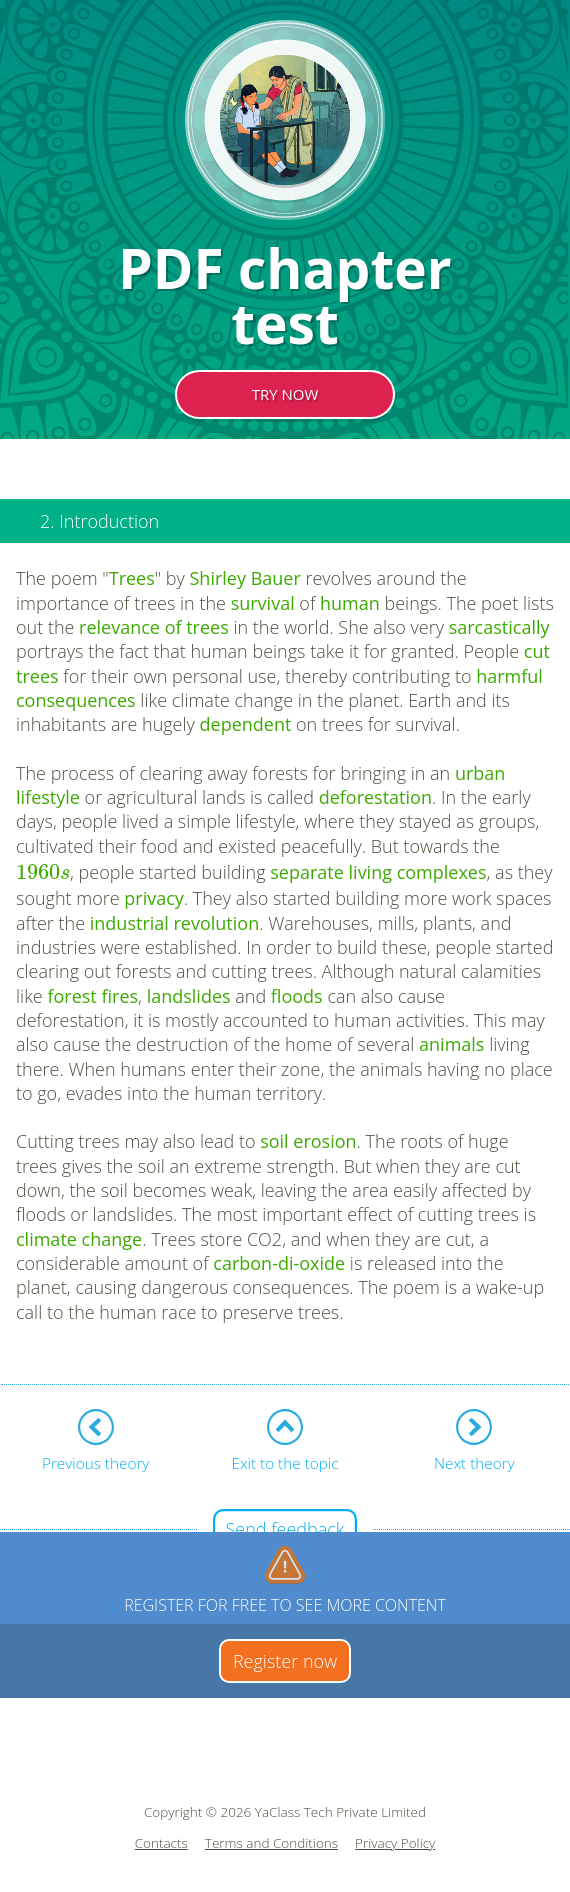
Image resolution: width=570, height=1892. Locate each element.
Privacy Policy (395, 1843)
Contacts (161, 1843)
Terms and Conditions (271, 1843)
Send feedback (284, 1529)
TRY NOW (285, 394)
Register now (285, 1661)
